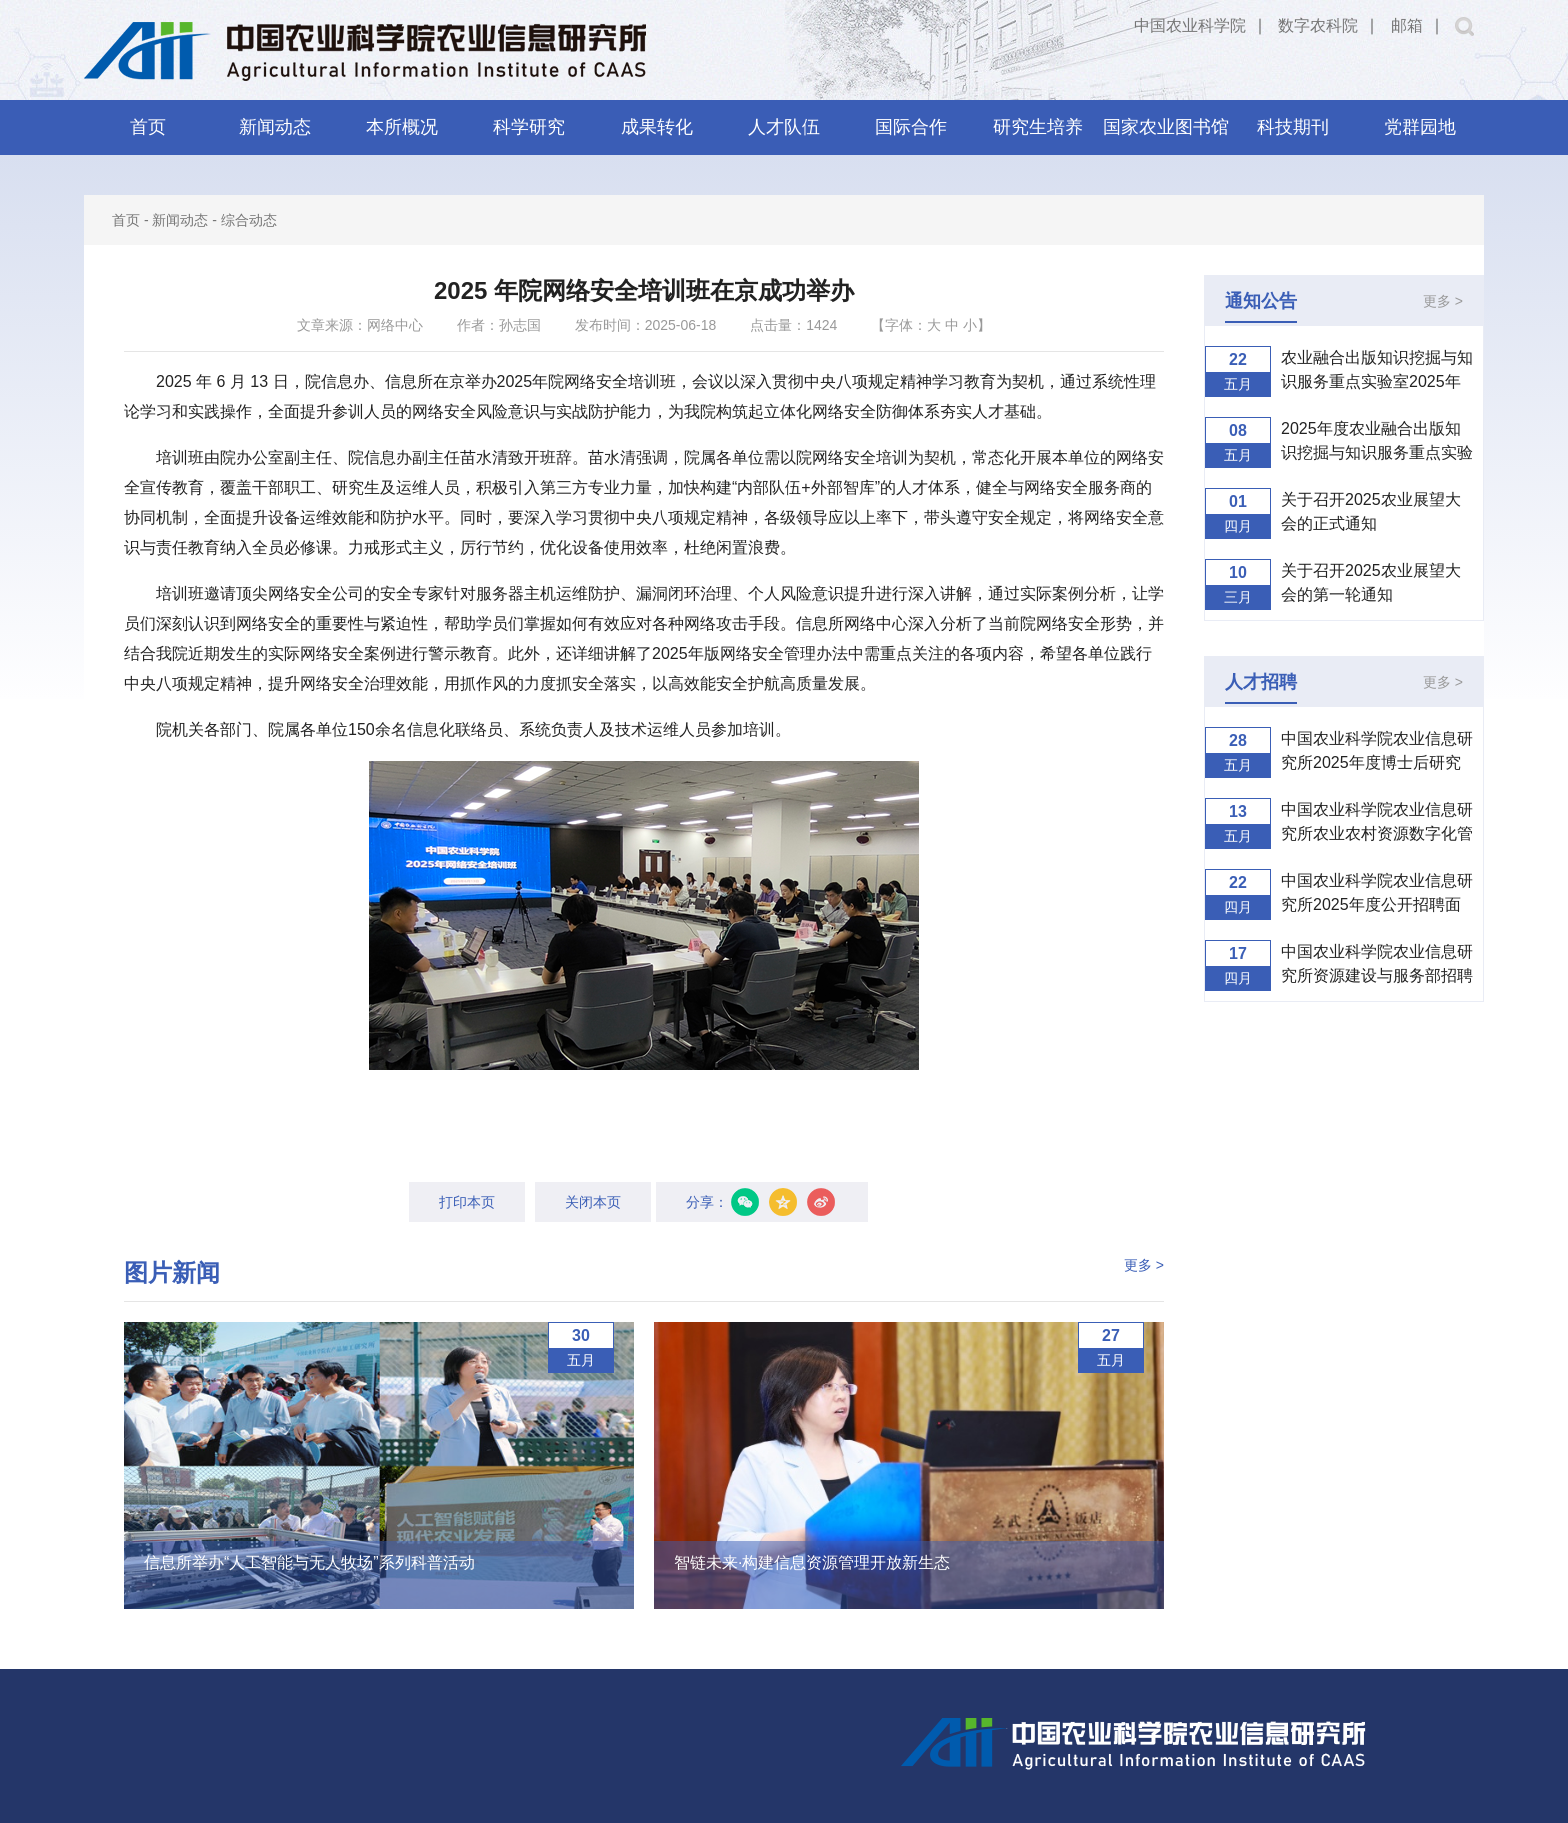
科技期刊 (1293, 127)
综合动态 (249, 220)
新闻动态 (275, 127)
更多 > (1144, 1265)
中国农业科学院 (1190, 25)
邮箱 (1407, 25)
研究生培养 (1038, 127)
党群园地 (1420, 127)
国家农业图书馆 (1166, 127)
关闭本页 (593, 1202)
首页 (148, 127)
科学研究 (529, 127)
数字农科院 (1318, 25)
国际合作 (911, 127)
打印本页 (467, 1202)
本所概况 (402, 127)
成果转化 (657, 127)
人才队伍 (784, 127)
